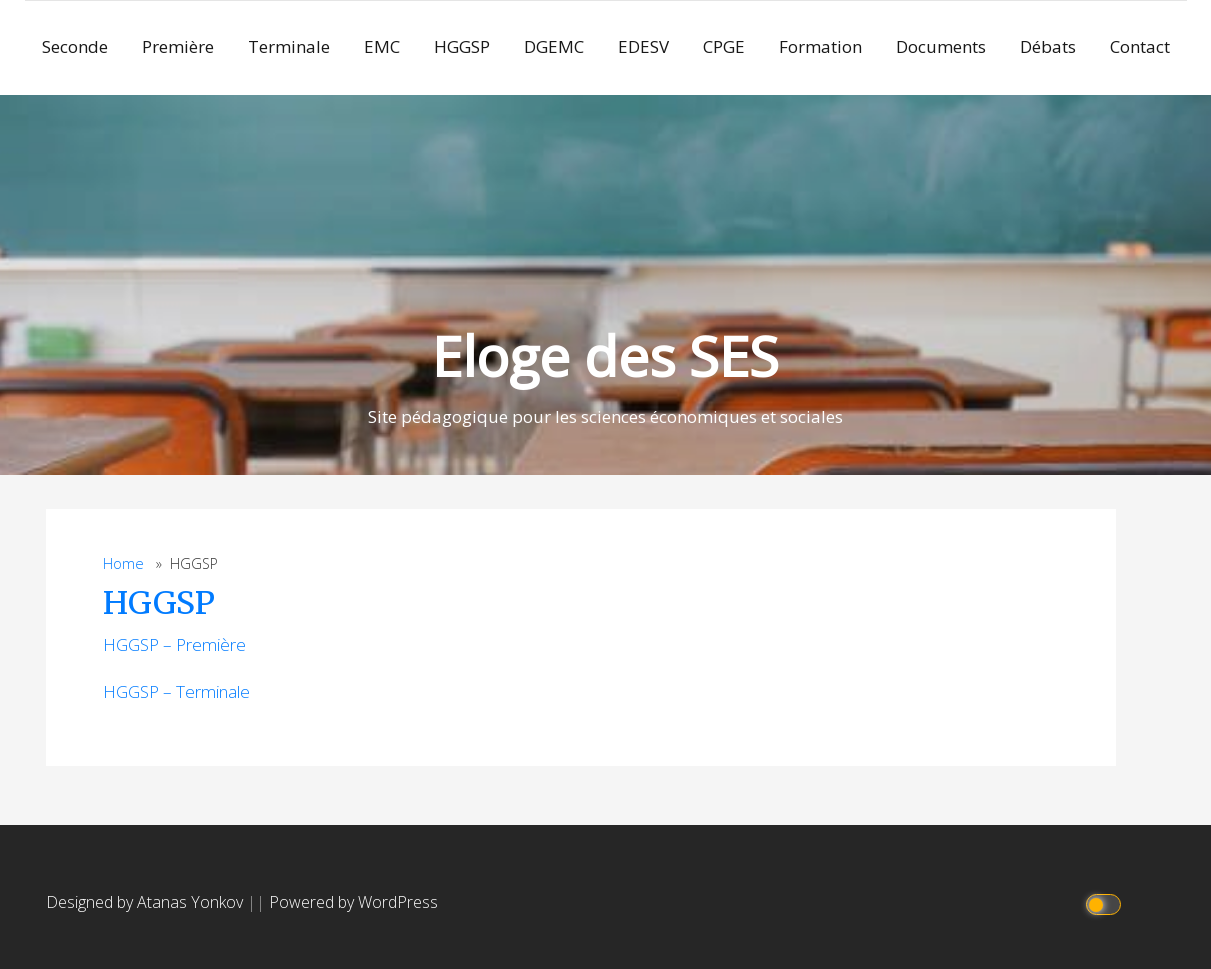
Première (178, 46)
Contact (1140, 46)
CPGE (724, 46)
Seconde (75, 46)
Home (123, 563)
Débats (1048, 46)
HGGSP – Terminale (176, 691)
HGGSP (462, 46)
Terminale (289, 46)
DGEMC (554, 46)
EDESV (643, 46)
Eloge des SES (605, 355)
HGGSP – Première (174, 644)
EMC (382, 46)
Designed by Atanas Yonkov (146, 902)
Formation (820, 46)
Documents (941, 46)
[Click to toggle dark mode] (1105, 902)
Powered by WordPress (353, 902)
